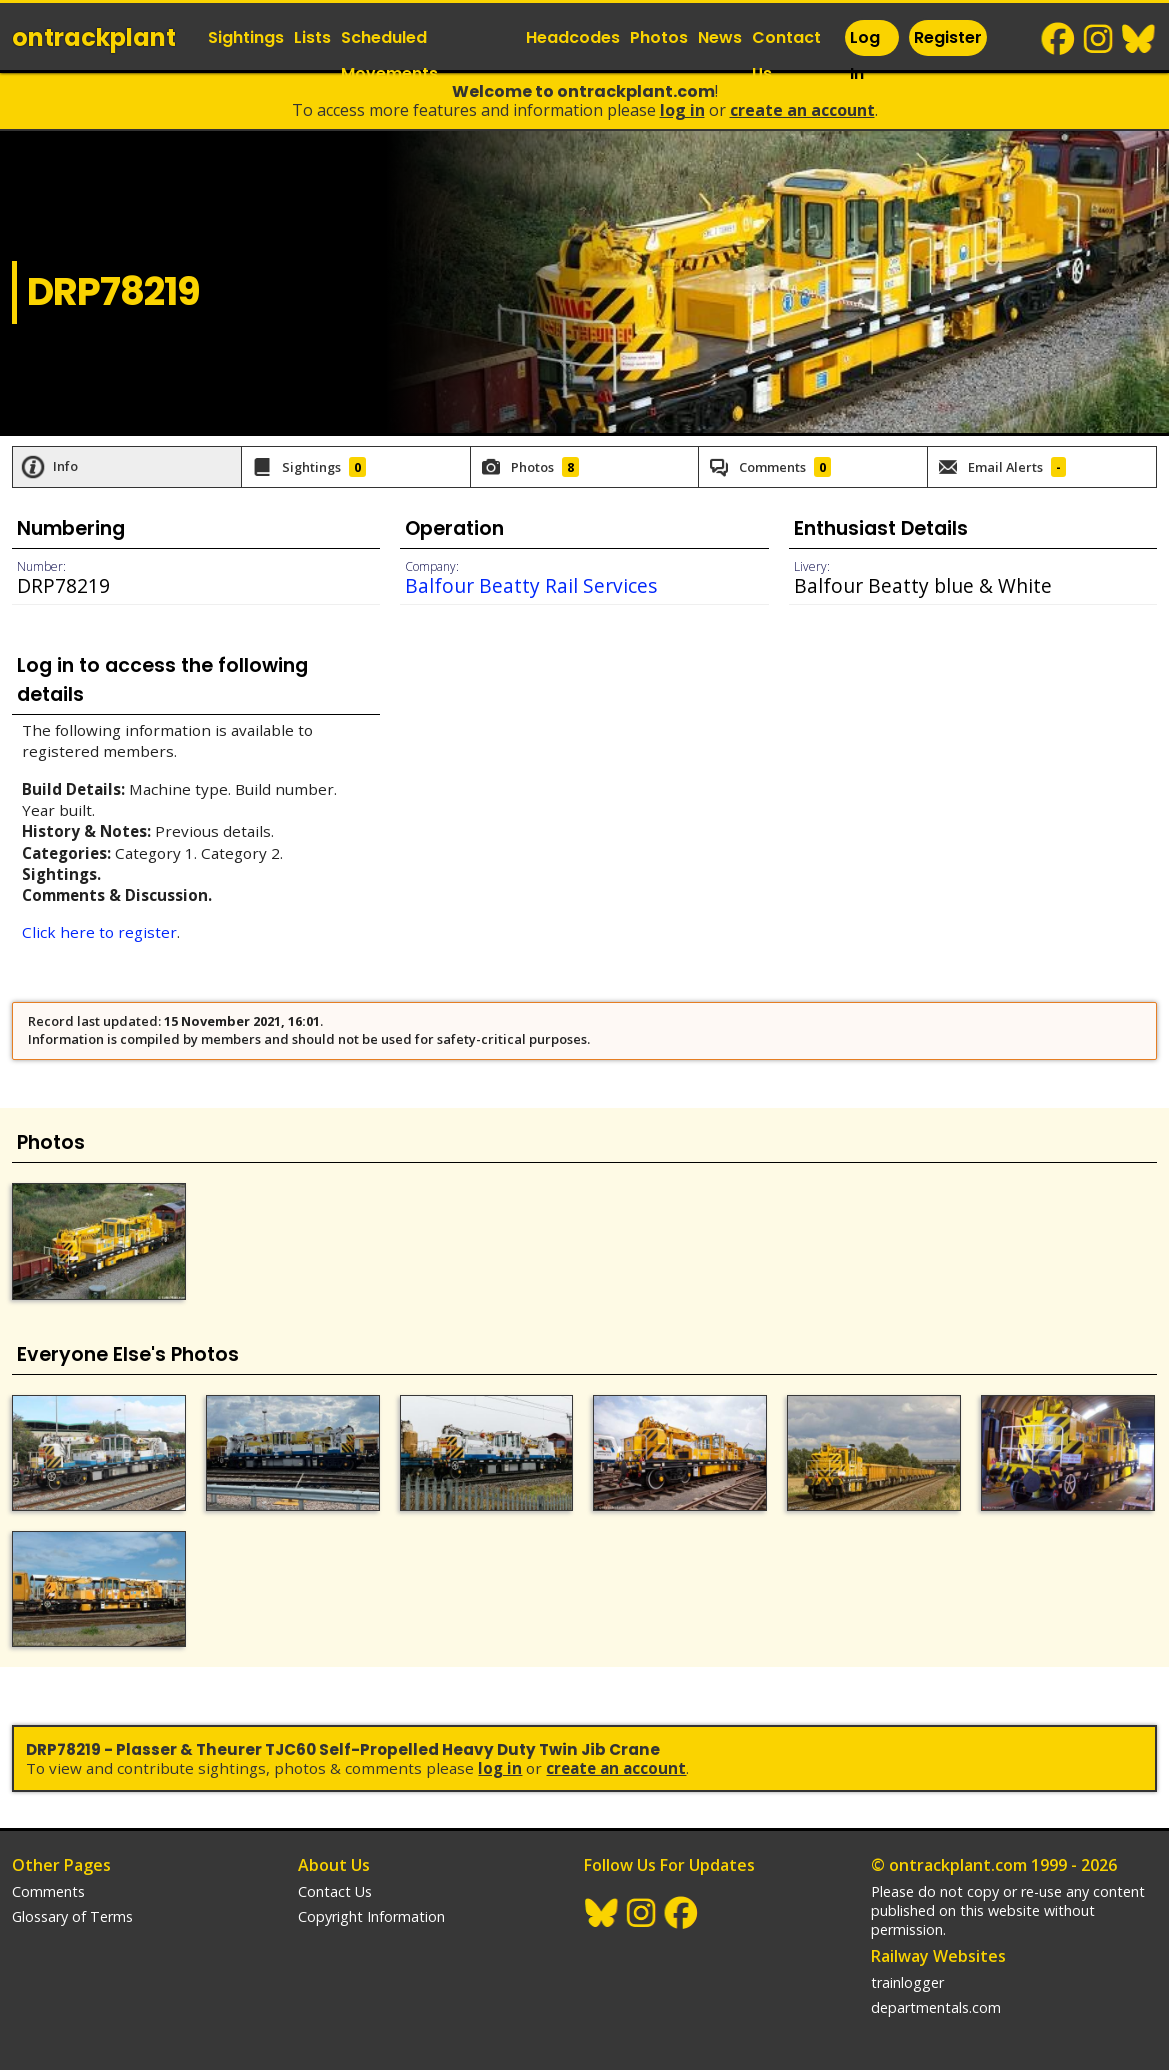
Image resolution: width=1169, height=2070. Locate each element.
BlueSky (1139, 39)
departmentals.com (936, 2007)
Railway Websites (938, 1956)
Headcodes (573, 37)
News (720, 37)
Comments (48, 1891)
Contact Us (786, 55)
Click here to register (99, 932)
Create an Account (802, 110)
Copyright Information (371, 1916)
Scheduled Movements (389, 55)
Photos (659, 37)
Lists (312, 37)
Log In (865, 55)
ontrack (94, 37)
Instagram (1099, 39)
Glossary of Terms (72, 1916)
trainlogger (907, 1982)
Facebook (1059, 39)
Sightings (246, 37)
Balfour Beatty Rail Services (531, 585)
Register (948, 37)
